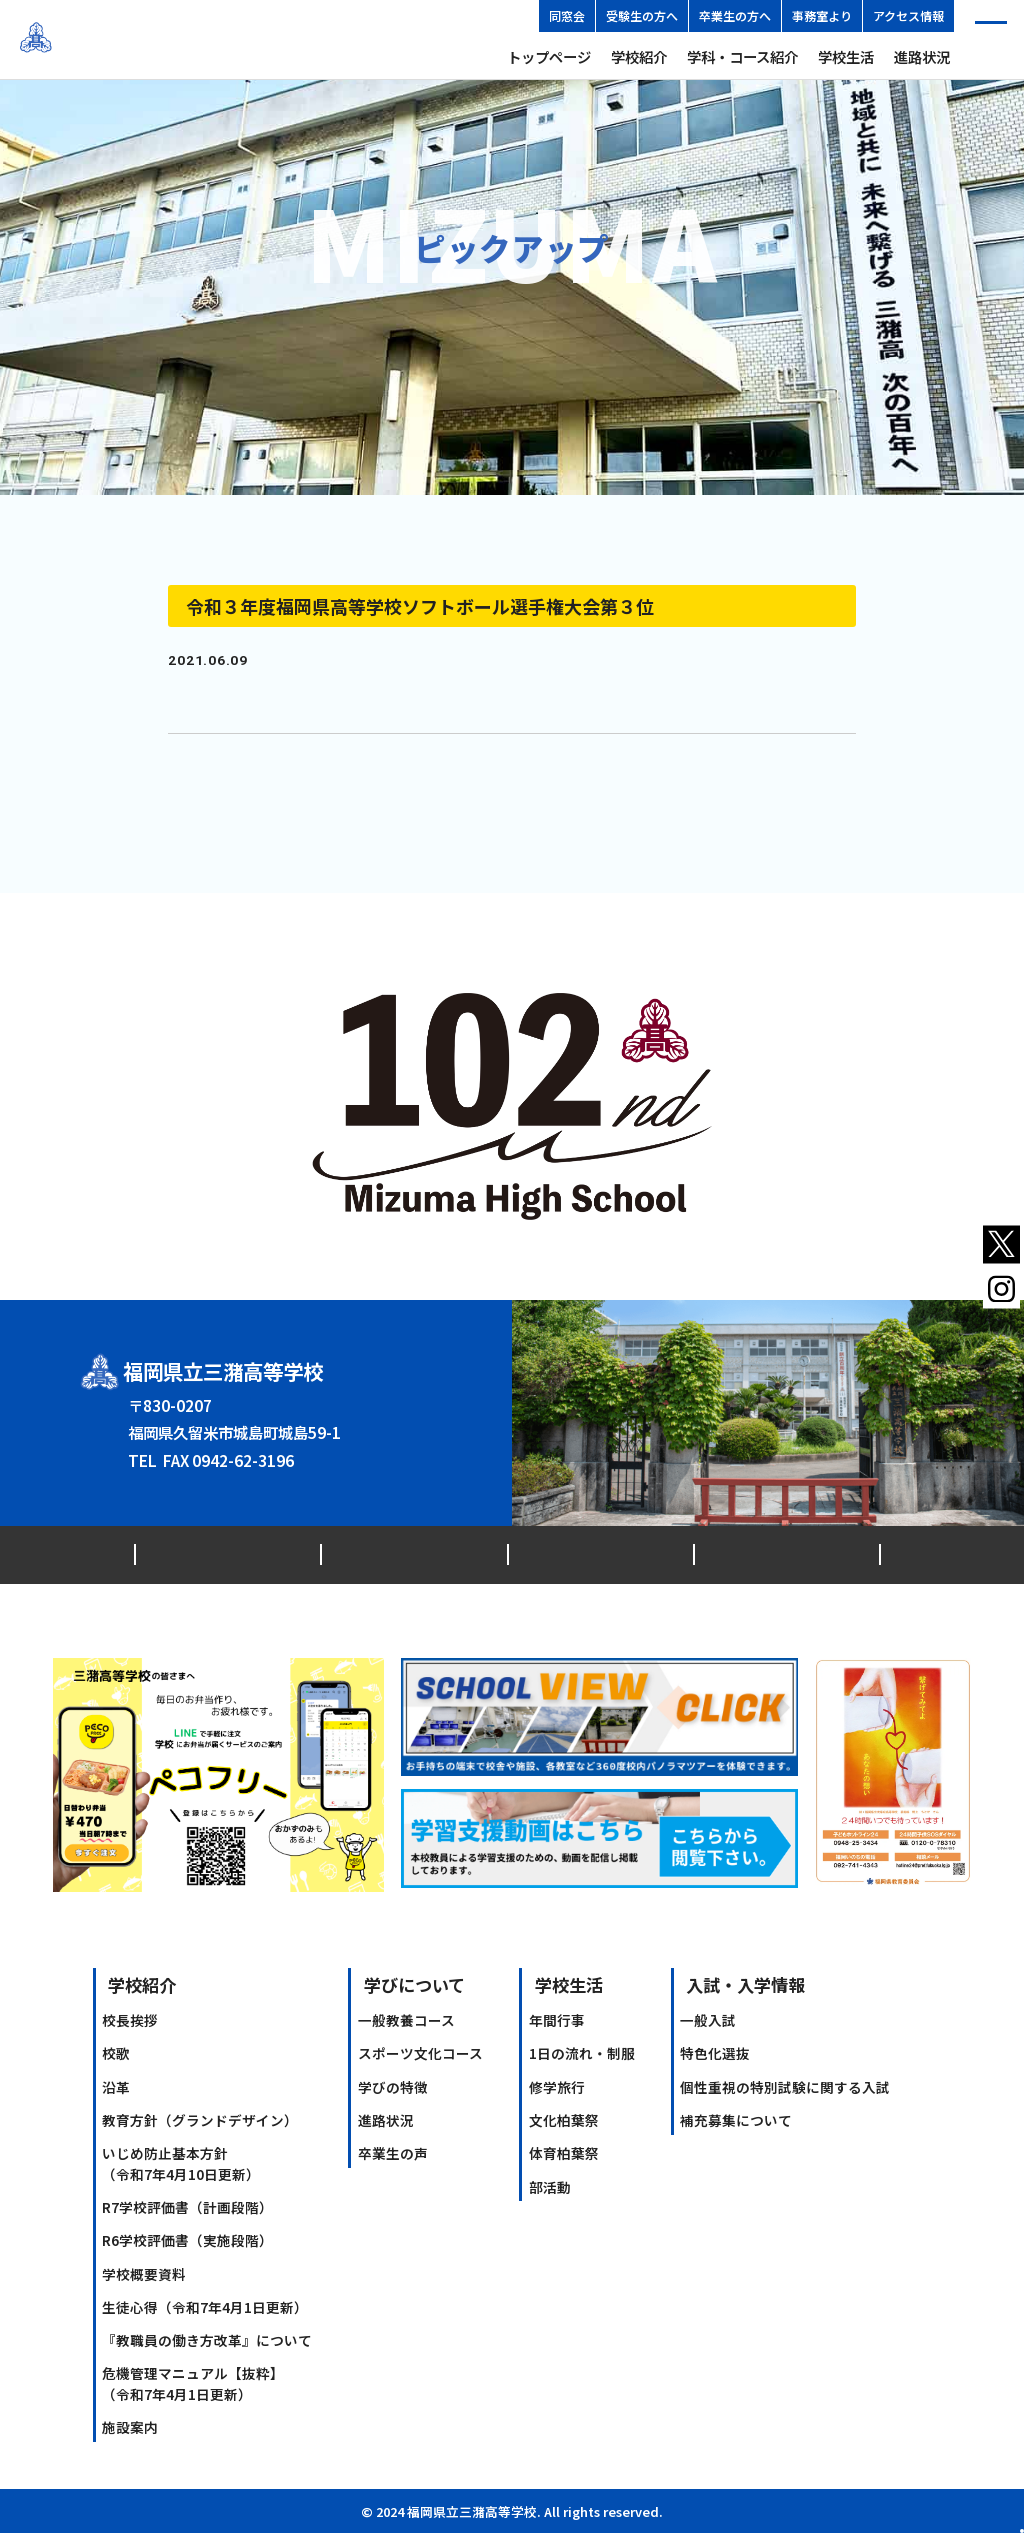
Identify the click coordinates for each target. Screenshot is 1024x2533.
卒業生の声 (393, 2153)
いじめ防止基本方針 (181, 2163)
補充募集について (736, 2120)
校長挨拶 (130, 2020)
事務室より (822, 15)
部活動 (550, 2187)
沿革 (116, 2087)
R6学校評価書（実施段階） (187, 2240)
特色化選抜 (715, 2053)
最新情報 (173, 1554)
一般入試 (708, 2020)
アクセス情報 (908, 15)
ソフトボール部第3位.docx (242, 693)
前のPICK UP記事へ (229, 761)
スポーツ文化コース (420, 2053)
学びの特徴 (393, 2087)
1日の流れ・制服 (582, 2053)
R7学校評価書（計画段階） (187, 2207)
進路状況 (922, 56)
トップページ (549, 56)
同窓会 (567, 15)
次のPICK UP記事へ (794, 761)
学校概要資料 (144, 2274)
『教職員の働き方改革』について (207, 2340)
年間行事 (557, 2020)
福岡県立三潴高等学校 (155, 39)
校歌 (116, 2053)
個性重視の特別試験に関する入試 (785, 2087)
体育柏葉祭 (564, 2153)
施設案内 (130, 2427)
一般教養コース (406, 2020)
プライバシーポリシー (505, 1554)
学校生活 (846, 56)
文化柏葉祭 (564, 2120)
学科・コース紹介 (742, 56)
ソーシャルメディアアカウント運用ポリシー (750, 1554)
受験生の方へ (642, 15)
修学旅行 (557, 2087)
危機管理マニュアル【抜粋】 (193, 2383)
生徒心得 (205, 2307)
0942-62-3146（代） (233, 1446)
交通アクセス (278, 1554)
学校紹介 (639, 56)
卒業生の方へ (735, 15)
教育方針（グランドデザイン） (200, 2120)
